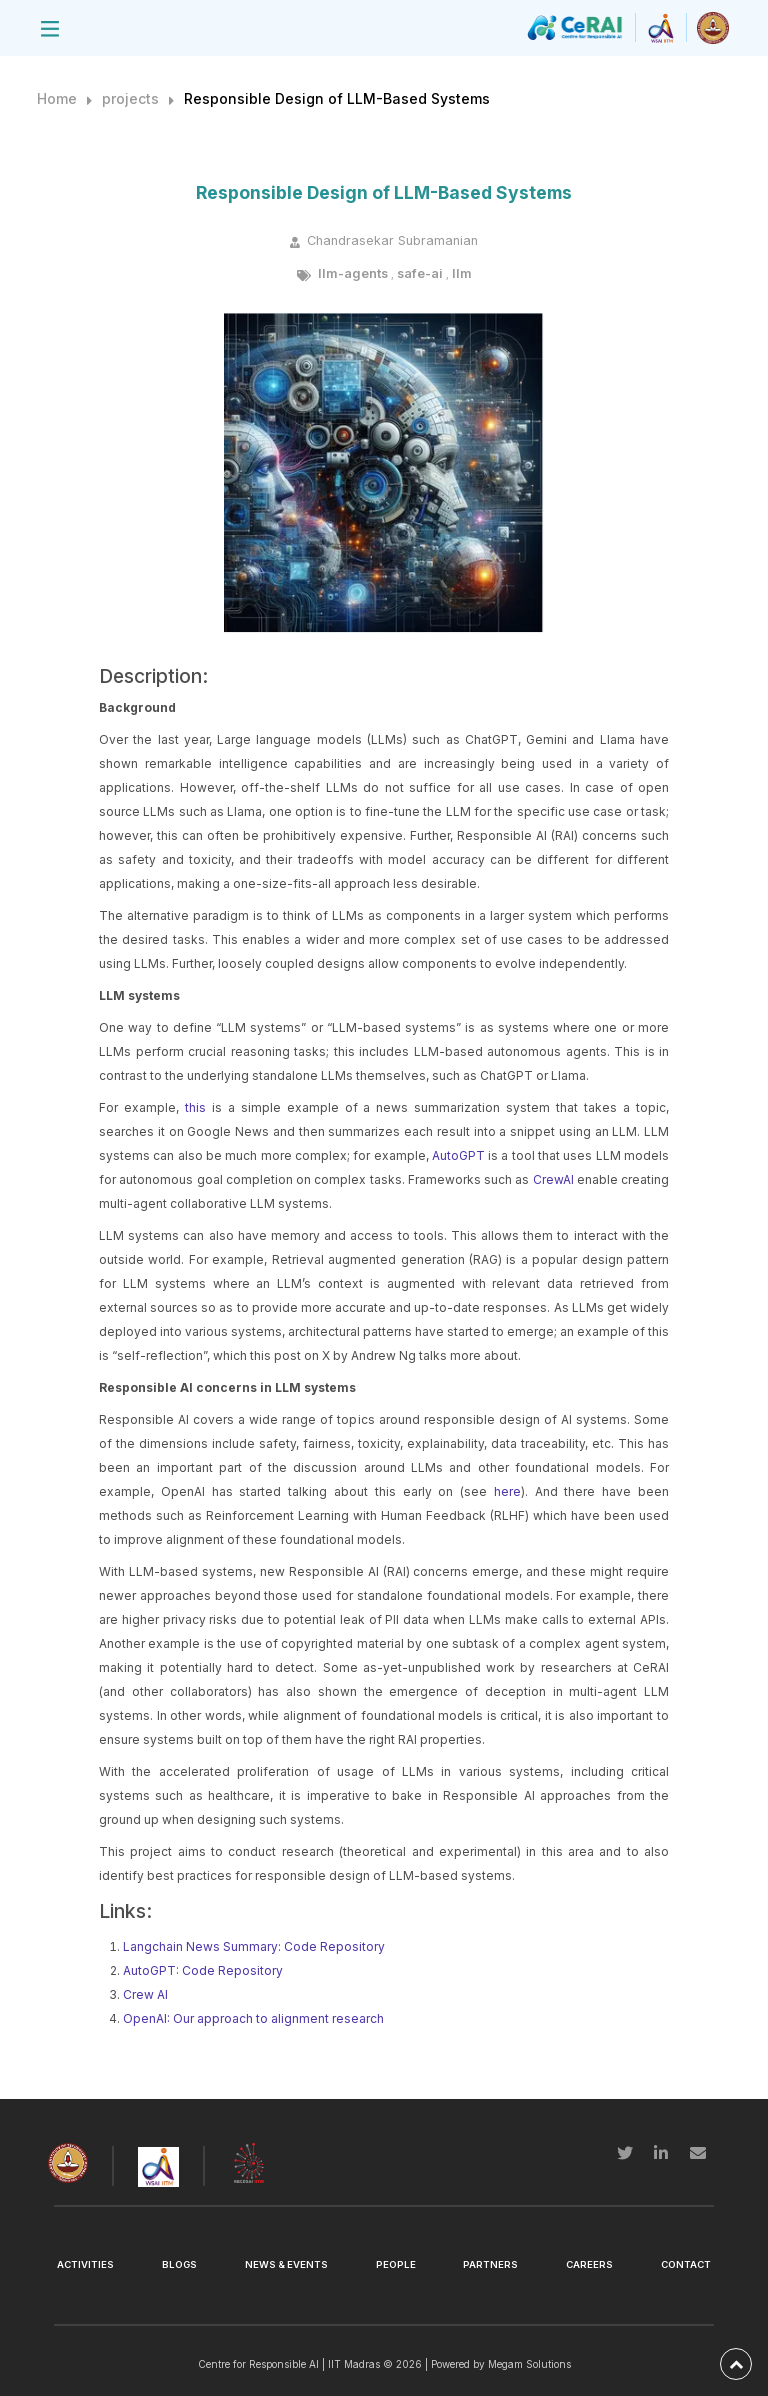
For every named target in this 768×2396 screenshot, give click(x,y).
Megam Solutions (529, 2364)
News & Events (286, 2264)
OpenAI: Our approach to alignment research (253, 2018)
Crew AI (145, 1994)
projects (130, 98)
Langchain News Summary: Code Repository (254, 1946)
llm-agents (353, 273)
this (195, 1107)
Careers (589, 2264)
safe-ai (420, 273)
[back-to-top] (736, 2364)
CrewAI (553, 1179)
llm (462, 273)
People (396, 2264)
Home (57, 98)
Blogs (179, 2264)
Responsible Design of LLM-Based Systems (337, 98)
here (507, 1491)
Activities (85, 2264)
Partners (490, 2264)
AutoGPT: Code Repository (203, 1970)
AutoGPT (458, 1155)
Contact (686, 2264)
